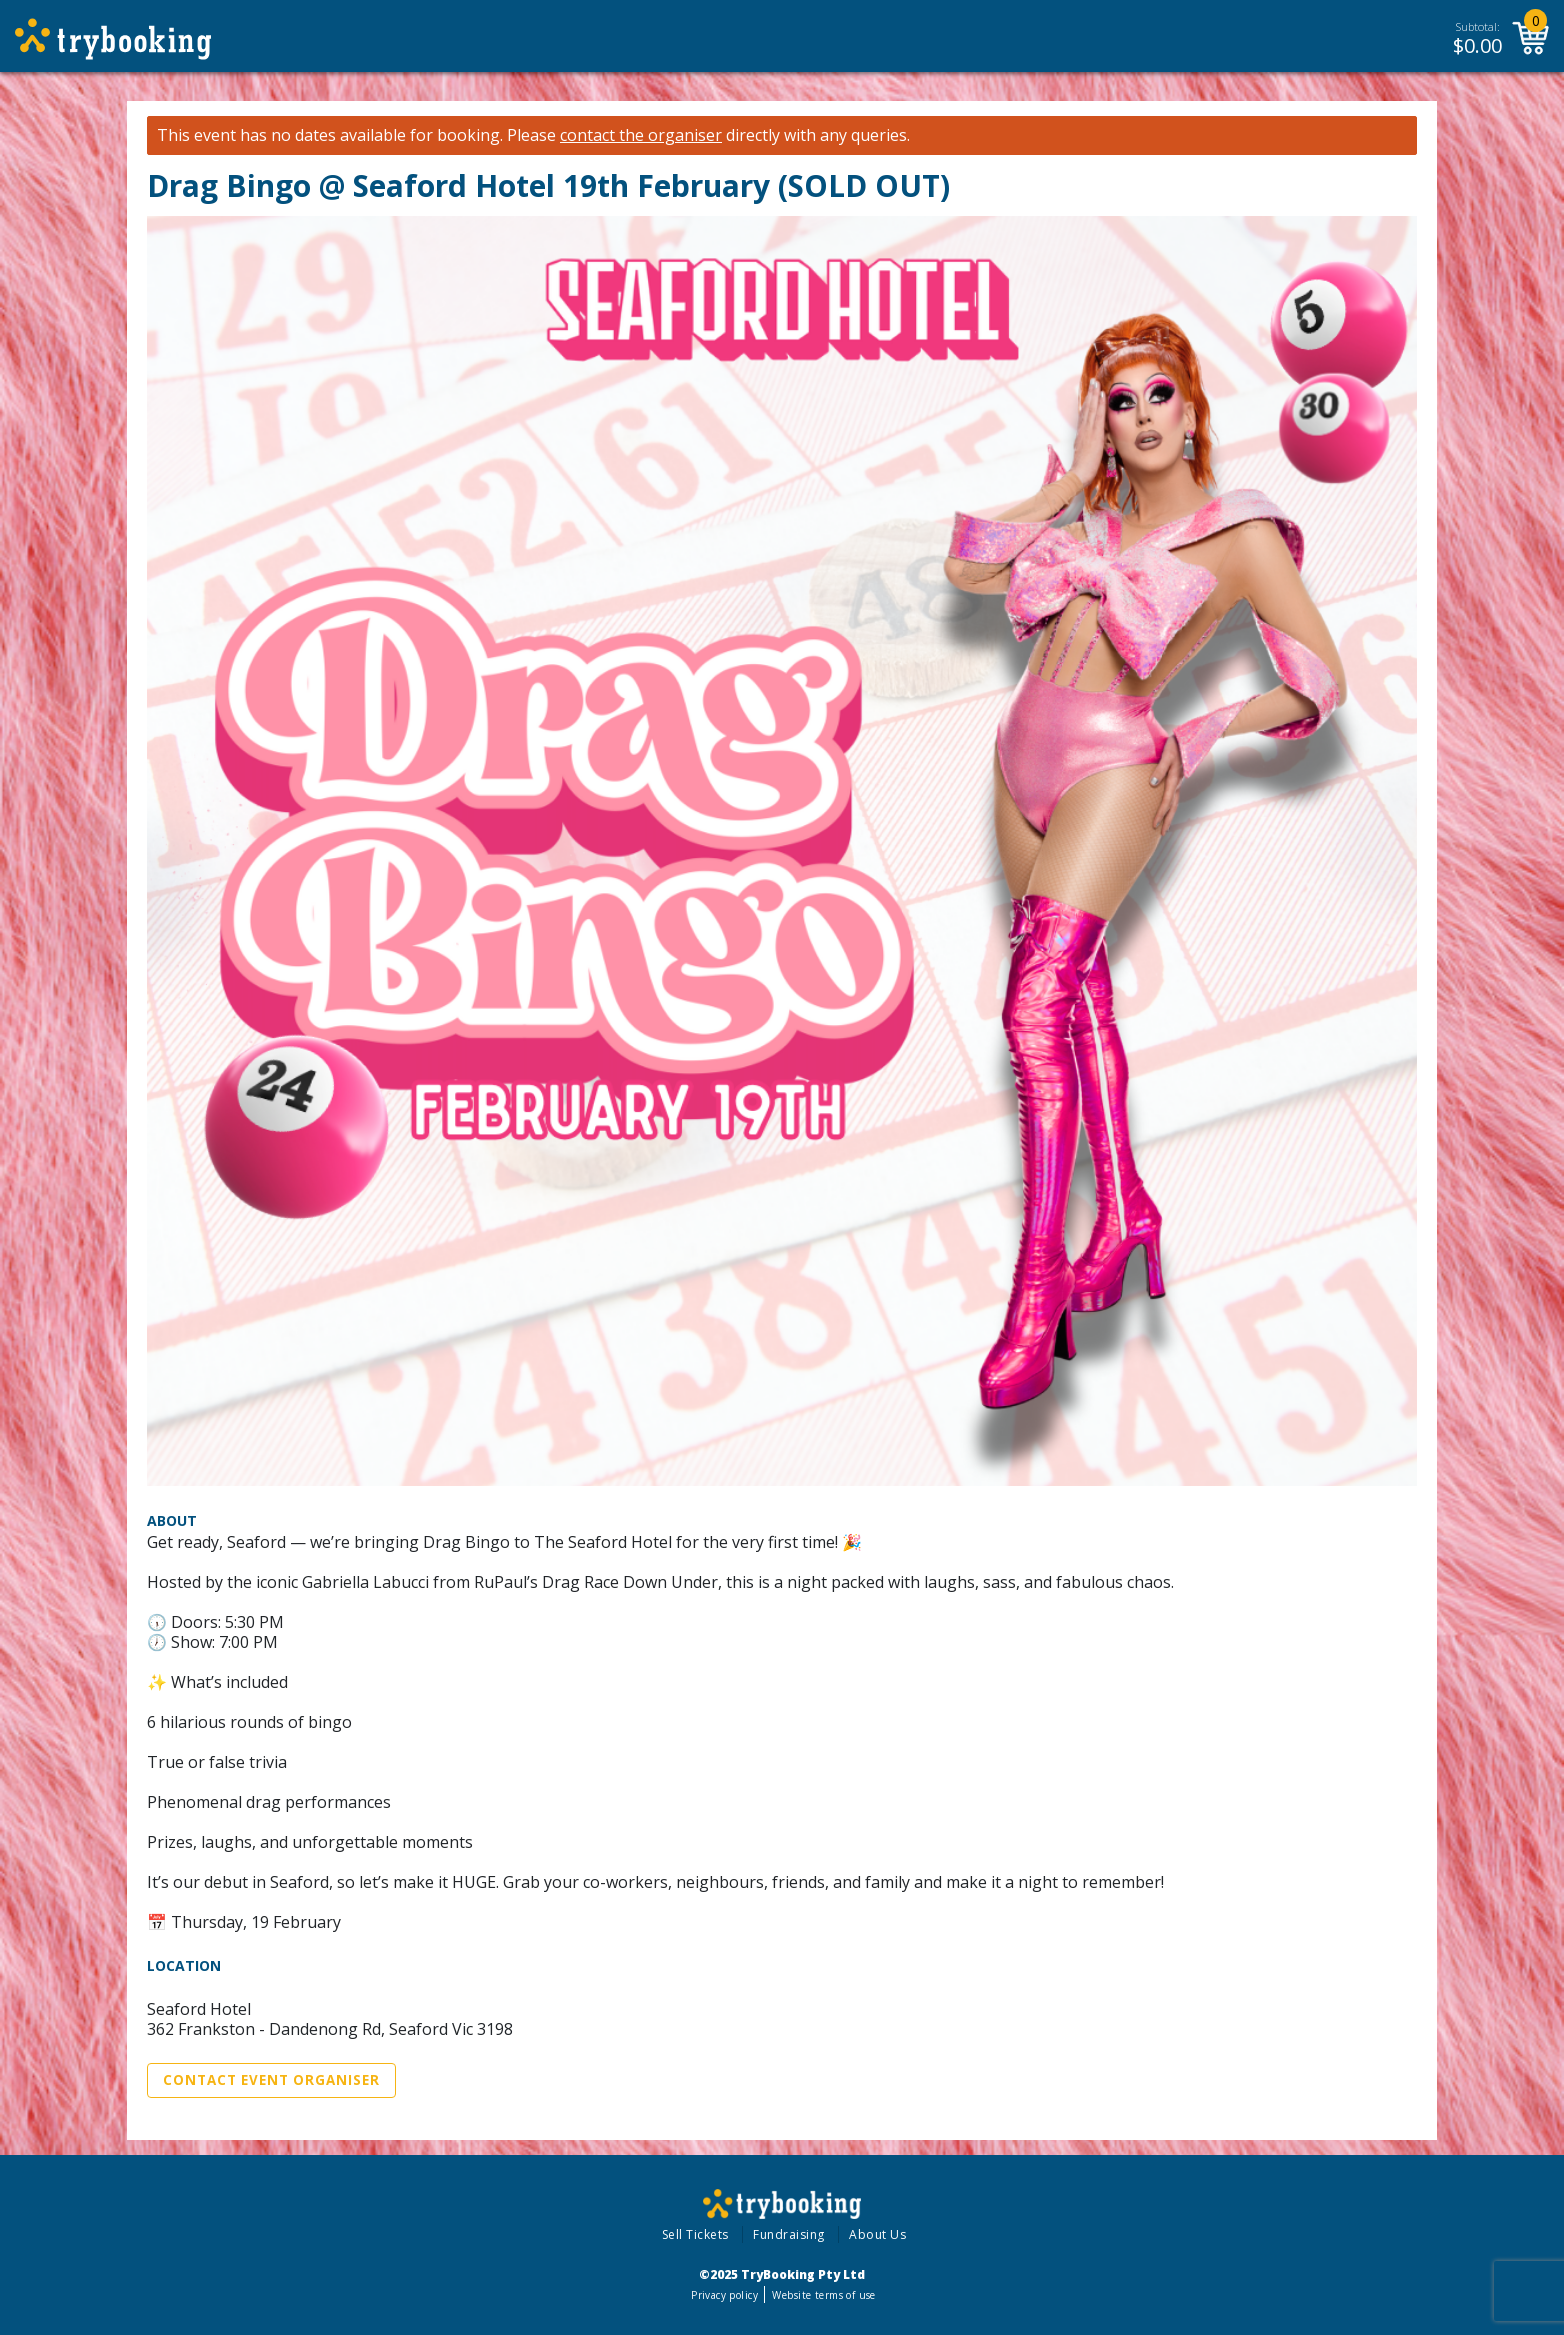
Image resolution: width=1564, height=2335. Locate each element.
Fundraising (789, 2234)
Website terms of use (823, 2295)
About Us (877, 2234)
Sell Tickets (695, 2234)
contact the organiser (641, 135)
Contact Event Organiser (271, 2080)
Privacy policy (724, 2295)
